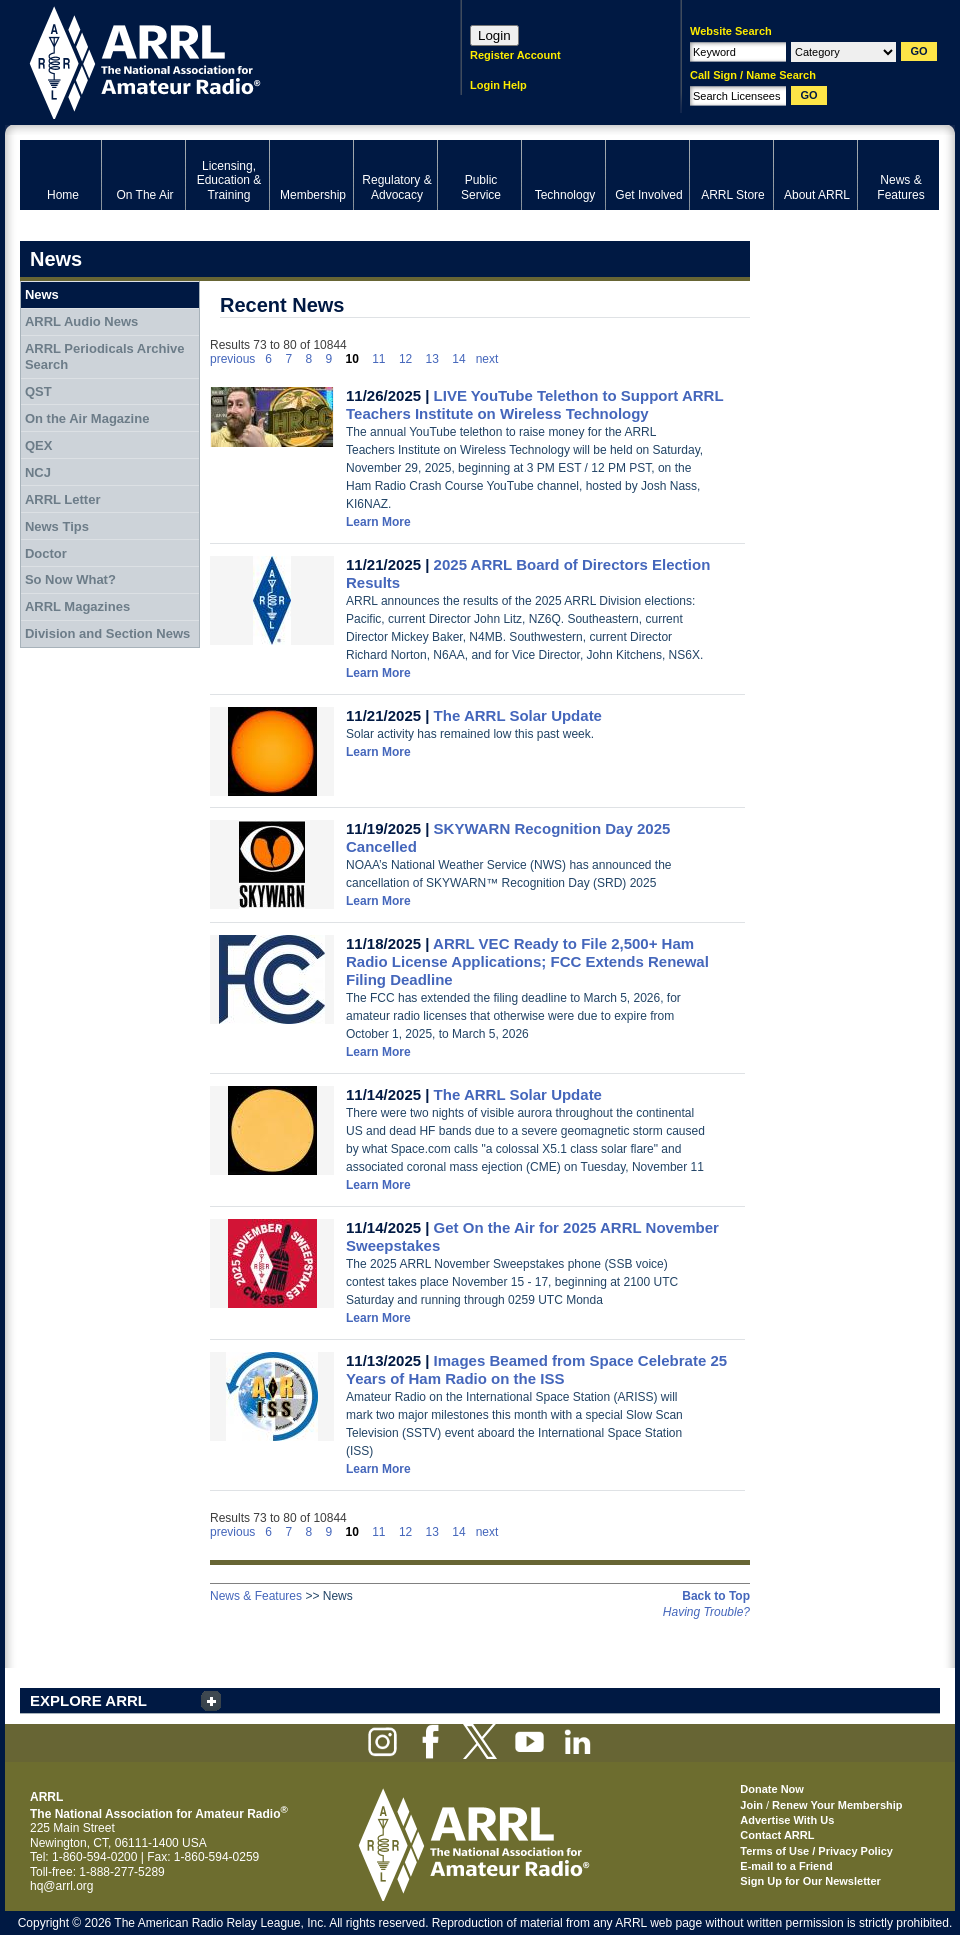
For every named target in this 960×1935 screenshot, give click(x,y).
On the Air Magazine (87, 418)
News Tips (57, 526)
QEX (38, 445)
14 (458, 359)
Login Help (498, 85)
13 (432, 359)
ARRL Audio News (81, 321)
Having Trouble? (706, 1612)
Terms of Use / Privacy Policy (816, 1851)
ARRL (214, 60)
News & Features (256, 1596)
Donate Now (772, 1789)
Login (494, 35)
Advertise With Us (787, 1820)
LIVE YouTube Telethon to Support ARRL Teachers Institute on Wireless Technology (534, 404)
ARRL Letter (63, 499)
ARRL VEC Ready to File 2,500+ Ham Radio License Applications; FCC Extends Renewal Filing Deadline (527, 961)
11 (378, 359)
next (487, 359)
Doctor (46, 553)
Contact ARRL (777, 1835)
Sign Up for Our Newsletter (810, 1881)
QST (38, 391)
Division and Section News (107, 633)
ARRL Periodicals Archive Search (105, 356)
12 (405, 359)
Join (751, 1805)
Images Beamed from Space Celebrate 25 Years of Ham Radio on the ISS (536, 1369)
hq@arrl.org (62, 1886)
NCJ (38, 472)
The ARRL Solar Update (518, 715)
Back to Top (716, 1596)
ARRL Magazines (77, 606)
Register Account (515, 55)
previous (232, 359)
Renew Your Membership (837, 1805)
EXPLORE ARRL (88, 1700)
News (42, 294)
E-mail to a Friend (786, 1866)
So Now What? (70, 579)
